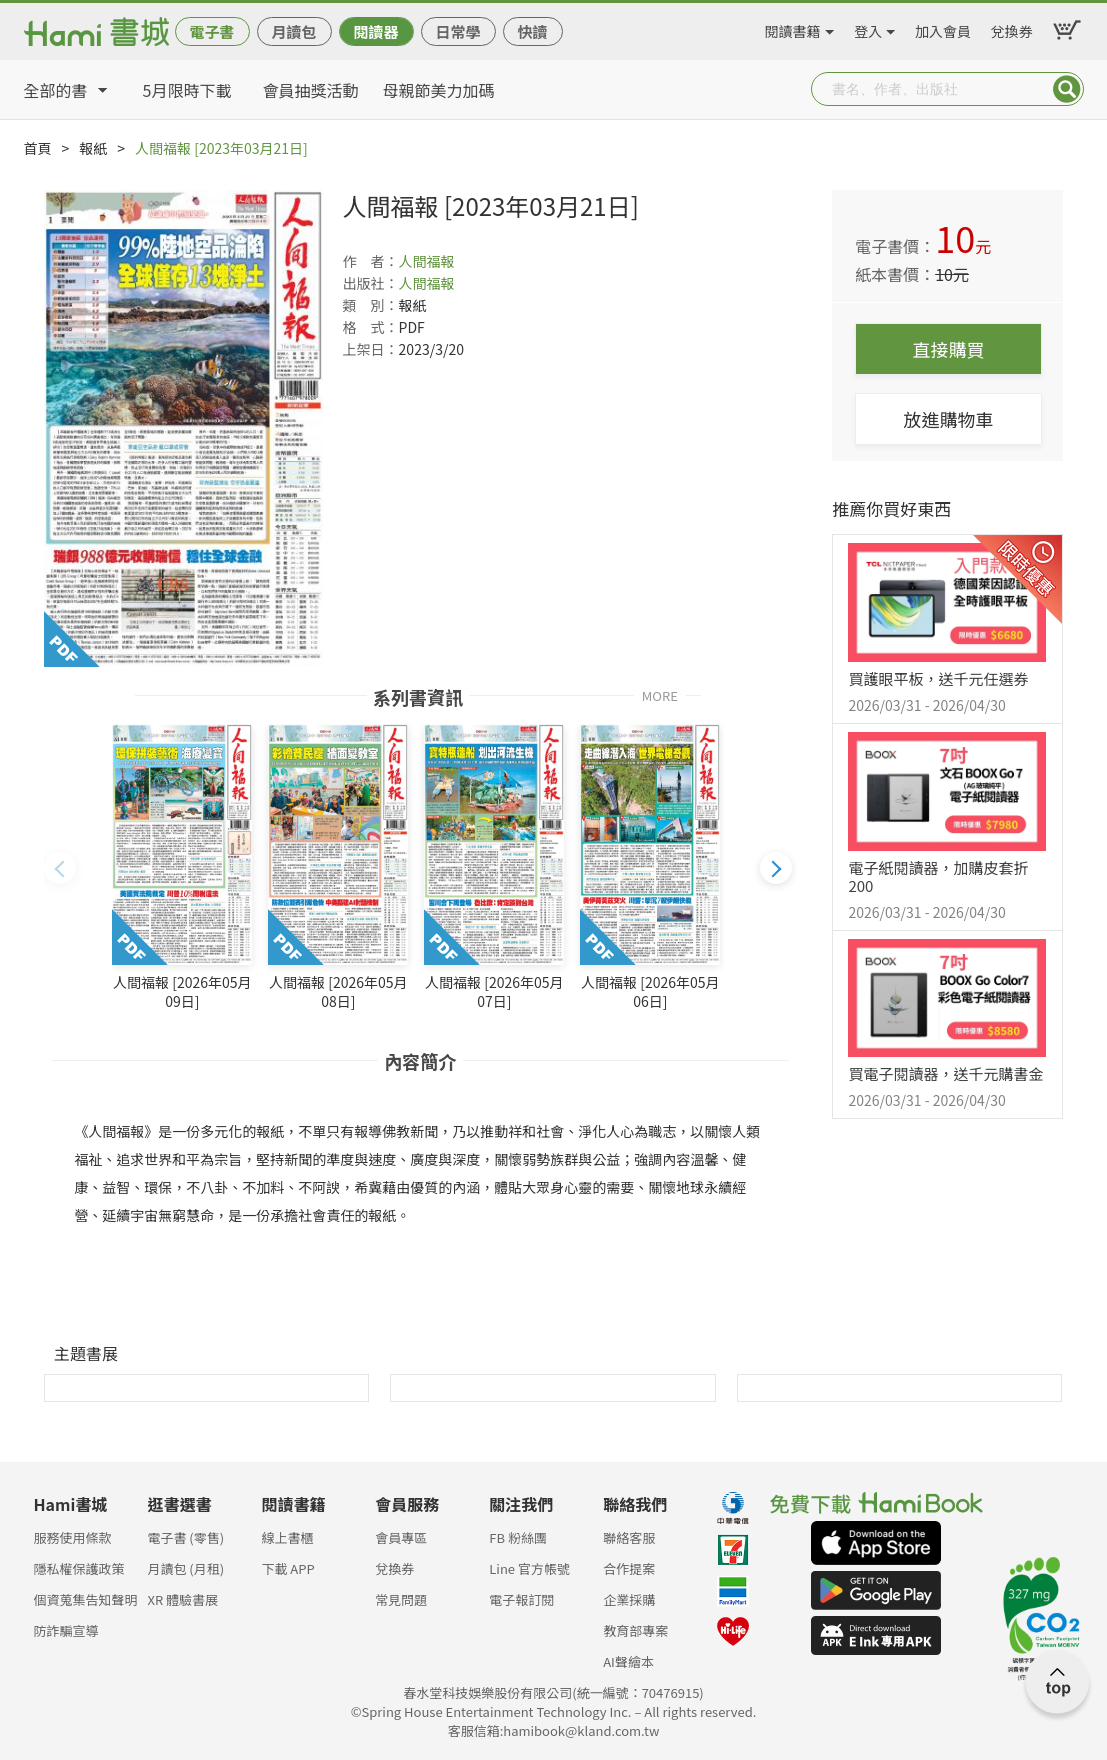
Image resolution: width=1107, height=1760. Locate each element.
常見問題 (401, 1599)
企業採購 (629, 1599)
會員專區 (401, 1537)
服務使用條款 (73, 1537)
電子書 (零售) (185, 1537)
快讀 (532, 31)
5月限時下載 (187, 90)
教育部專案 (635, 1630)
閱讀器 (375, 31)
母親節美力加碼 (439, 90)
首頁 (38, 148)
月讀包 (293, 31)
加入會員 (943, 28)
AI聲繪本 (628, 1661)
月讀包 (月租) (185, 1568)
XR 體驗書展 (182, 1599)
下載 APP (287, 1568)
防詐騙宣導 (66, 1630)
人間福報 (427, 261)
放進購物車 (948, 419)
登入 (868, 28)
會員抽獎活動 (311, 90)
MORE (660, 694)
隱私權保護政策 (79, 1568)
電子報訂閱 (521, 1599)
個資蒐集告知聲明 (86, 1599)
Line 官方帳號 (529, 1568)
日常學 (457, 31)
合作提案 (629, 1568)
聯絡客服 (629, 1537)
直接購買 (948, 349)
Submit (1067, 89)
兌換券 (1012, 28)
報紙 (93, 148)
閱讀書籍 (793, 28)
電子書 (211, 31)
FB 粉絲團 (518, 1537)
